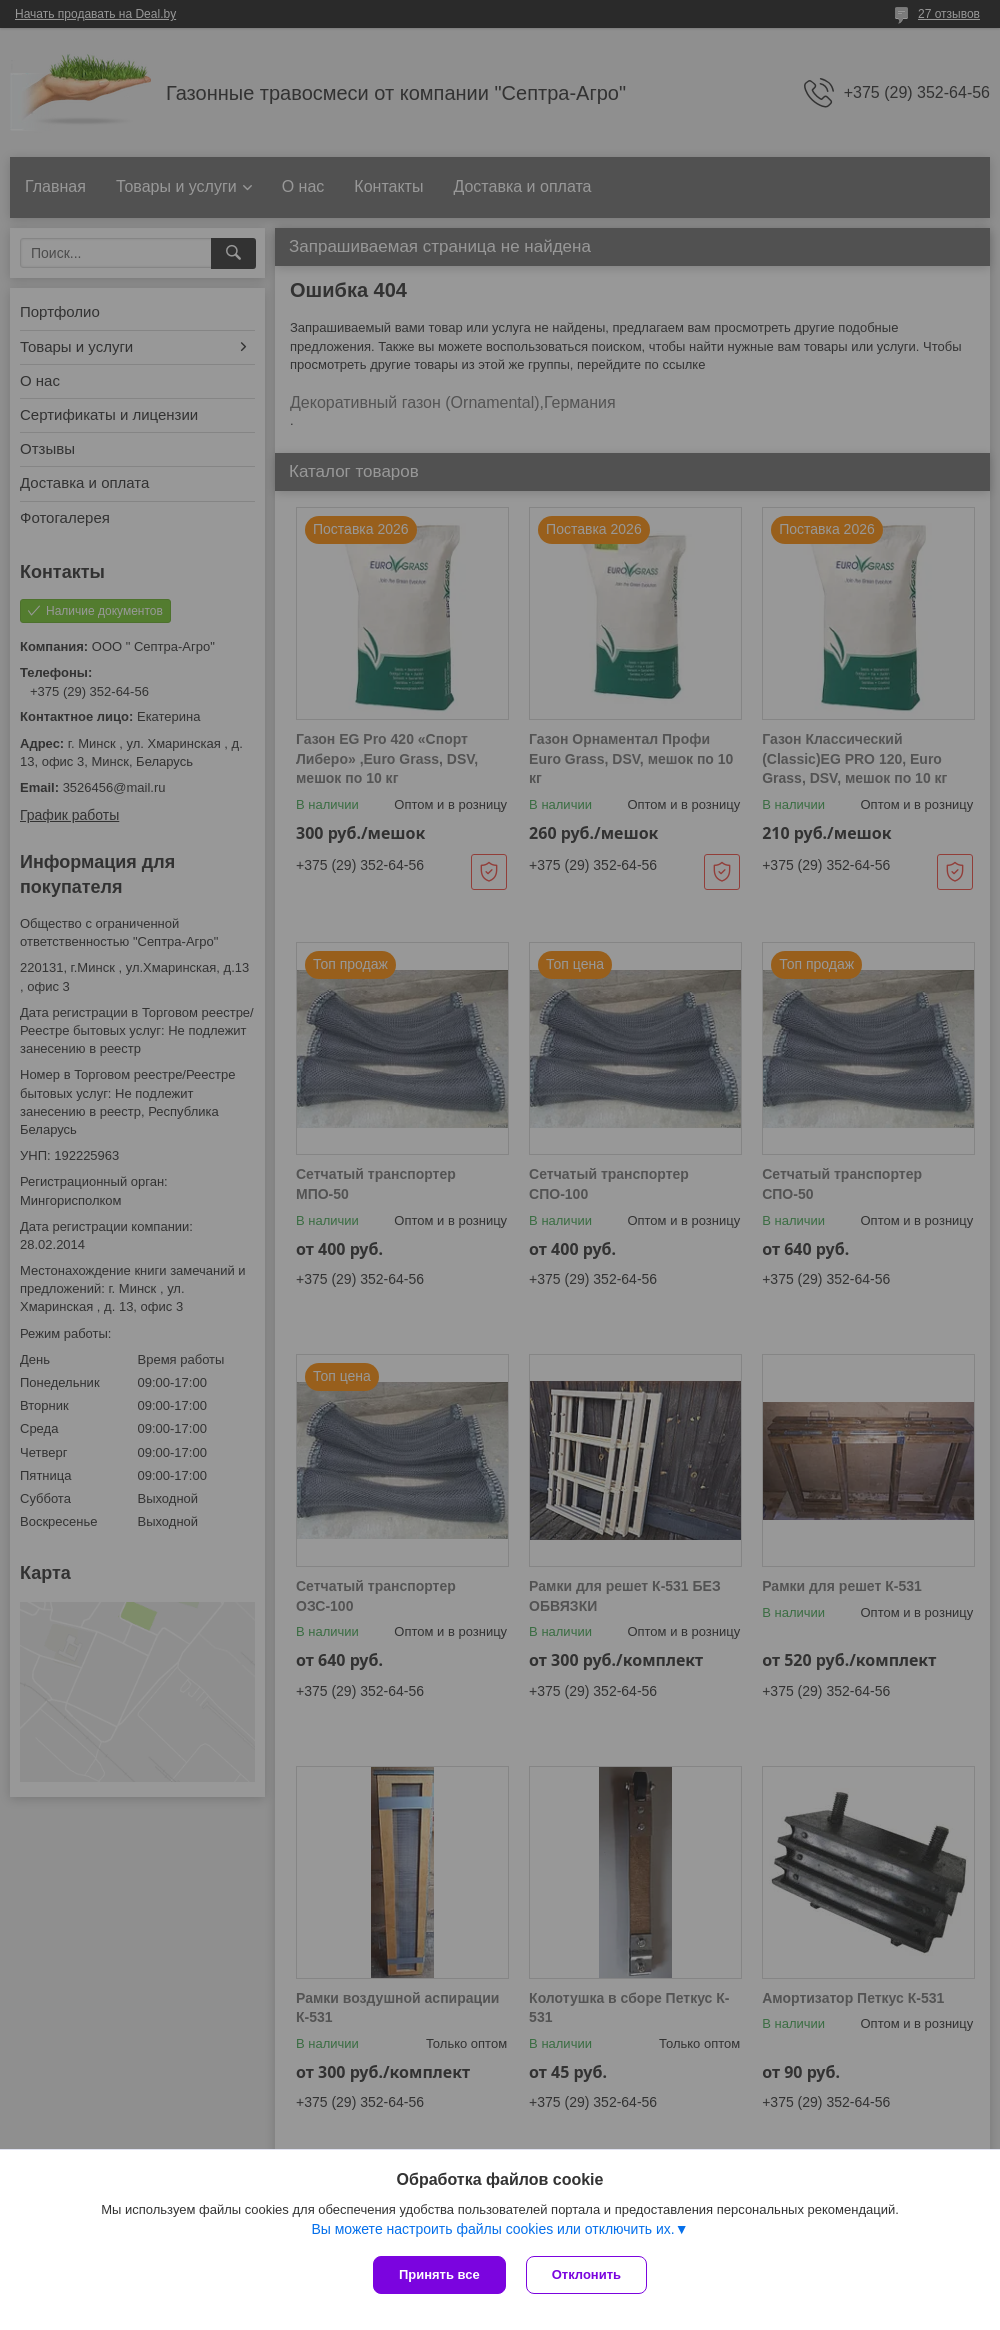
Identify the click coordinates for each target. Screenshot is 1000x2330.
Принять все (439, 2274)
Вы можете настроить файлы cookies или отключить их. (492, 2229)
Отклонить (586, 2274)
